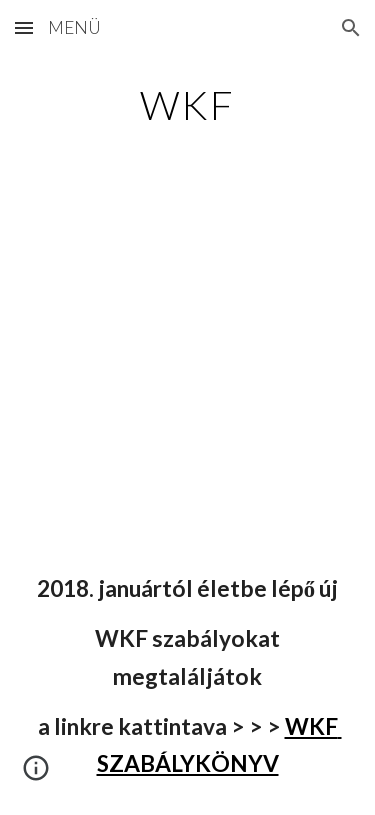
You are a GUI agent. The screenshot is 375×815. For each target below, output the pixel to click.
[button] (24, 27)
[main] (188, 105)
